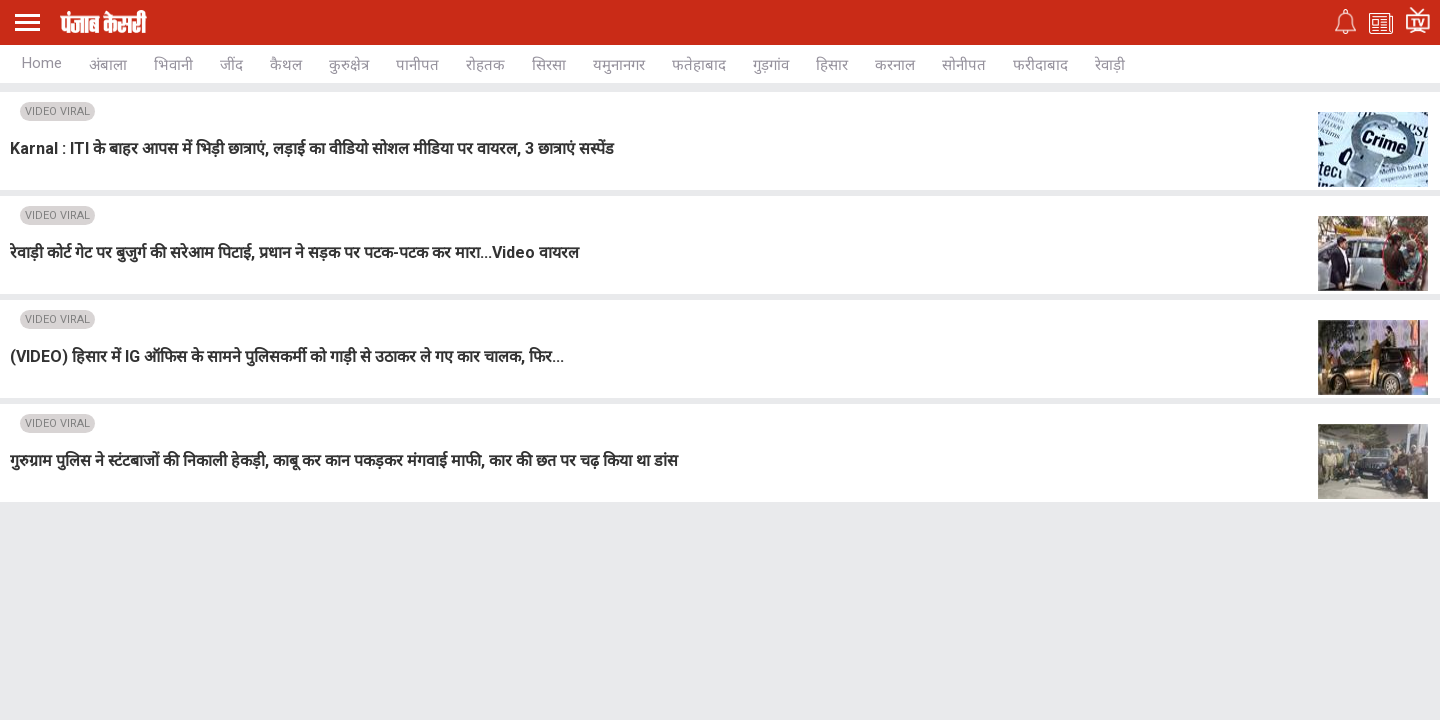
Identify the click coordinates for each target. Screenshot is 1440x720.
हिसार (832, 65)
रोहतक (485, 65)
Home (42, 63)
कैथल (286, 65)
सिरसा (549, 65)
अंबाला (108, 65)
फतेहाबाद (699, 65)
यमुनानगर (619, 65)
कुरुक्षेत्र (349, 65)
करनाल (895, 65)
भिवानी (173, 65)
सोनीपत (964, 65)
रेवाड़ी (1110, 65)
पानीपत (417, 65)
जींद (231, 65)
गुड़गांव (771, 65)
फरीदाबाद (1040, 65)
